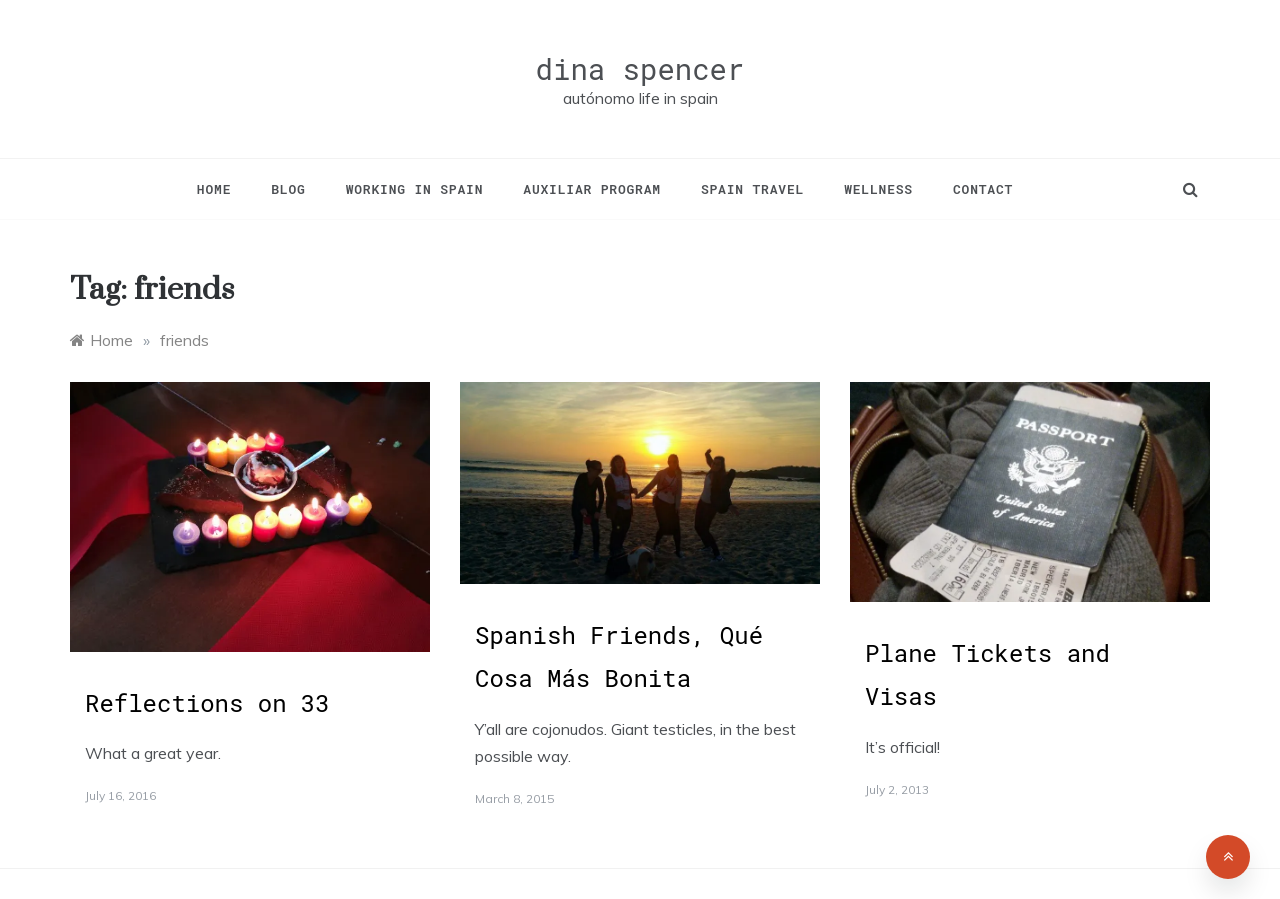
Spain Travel (752, 189)
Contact (983, 189)
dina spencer (640, 69)
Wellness (878, 189)
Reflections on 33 (207, 703)
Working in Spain (415, 189)
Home (214, 189)
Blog (288, 189)
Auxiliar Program (592, 189)
